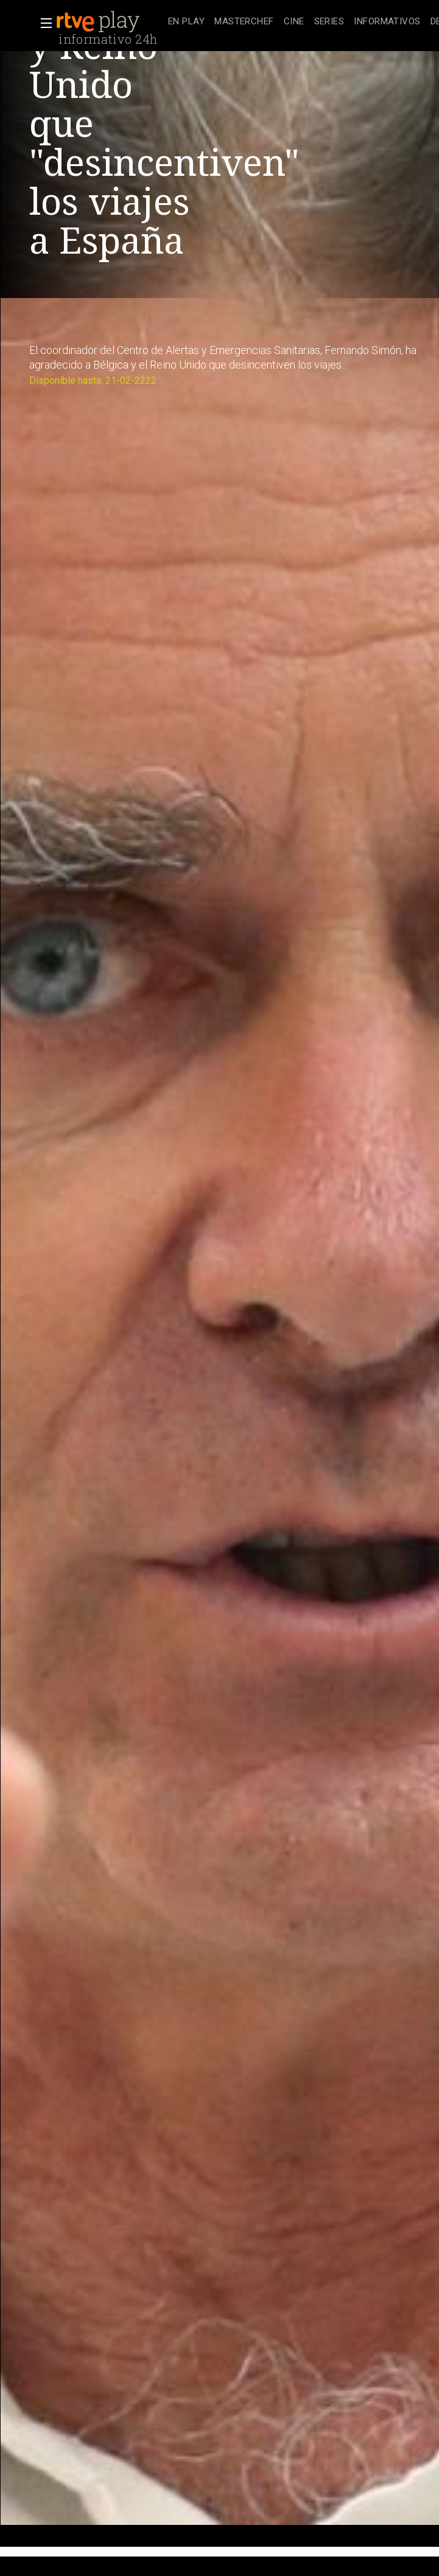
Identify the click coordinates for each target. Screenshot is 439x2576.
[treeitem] (186, 22)
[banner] (109, 22)
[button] (42, 23)
